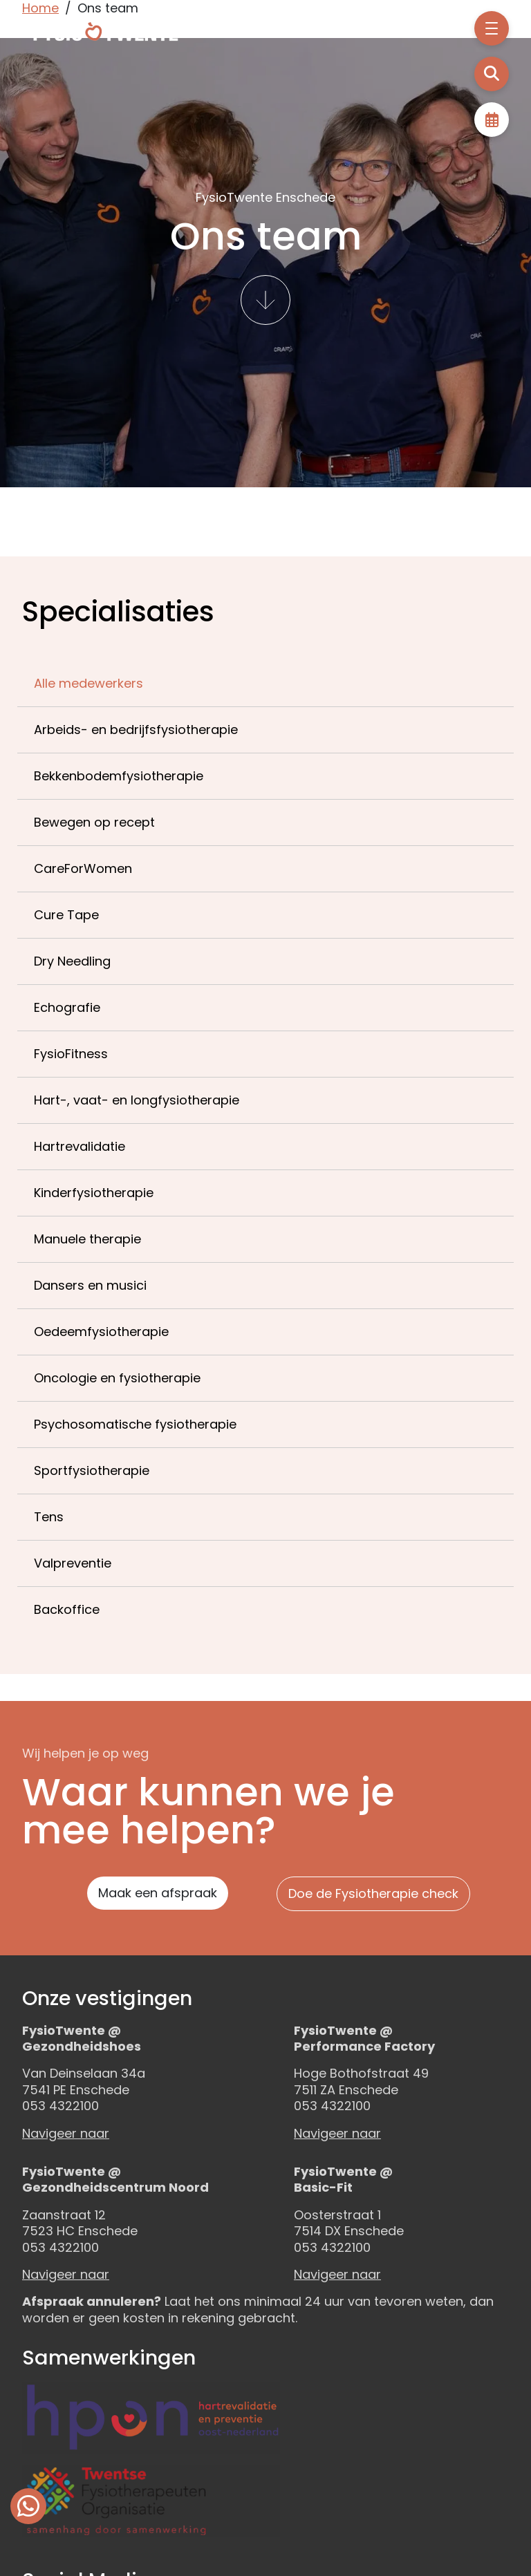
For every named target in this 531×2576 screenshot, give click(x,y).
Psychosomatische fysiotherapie (135, 1424)
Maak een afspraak (157, 1892)
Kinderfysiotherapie (93, 1192)
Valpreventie (72, 1563)
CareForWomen (83, 868)
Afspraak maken (491, 119)
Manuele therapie (87, 1239)
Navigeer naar (65, 2133)
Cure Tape (66, 914)
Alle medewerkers (88, 683)
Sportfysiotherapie (91, 1470)
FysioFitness (71, 1053)
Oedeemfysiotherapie (101, 1331)
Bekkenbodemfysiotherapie (118, 775)
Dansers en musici (90, 1285)
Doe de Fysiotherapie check (373, 1893)
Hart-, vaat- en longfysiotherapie (136, 1100)
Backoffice (67, 1609)
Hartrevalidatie (79, 1146)
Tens (49, 1516)
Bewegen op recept (94, 822)
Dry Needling (72, 961)
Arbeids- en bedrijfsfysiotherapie (136, 729)
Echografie (67, 1007)
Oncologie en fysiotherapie (117, 1377)
